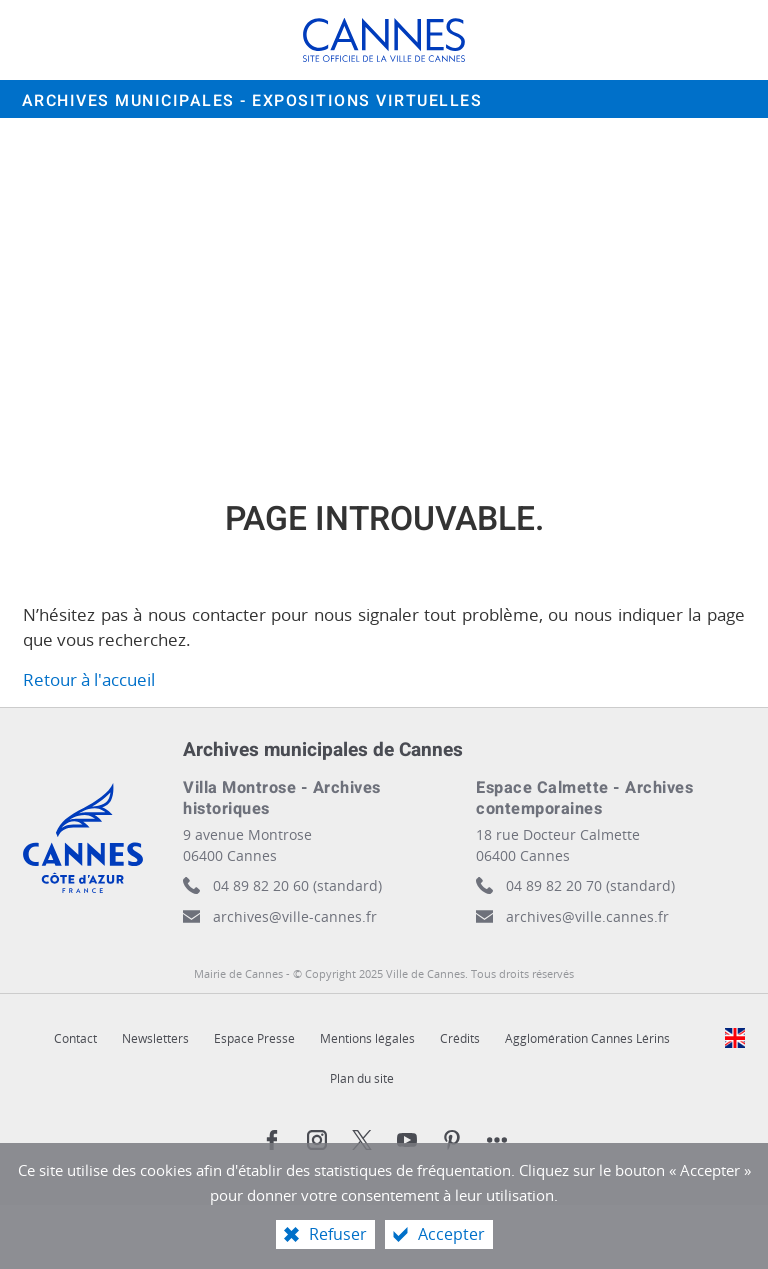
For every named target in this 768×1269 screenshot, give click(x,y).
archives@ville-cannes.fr (295, 916)
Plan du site (362, 1078)
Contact (75, 1038)
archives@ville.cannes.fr (587, 916)
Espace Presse (254, 1038)
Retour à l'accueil (89, 679)
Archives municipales (252, 101)
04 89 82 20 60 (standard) (297, 885)
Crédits (460, 1038)
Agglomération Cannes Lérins (587, 1038)
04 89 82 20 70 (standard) (590, 885)
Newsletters (155, 1038)
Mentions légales (367, 1038)
